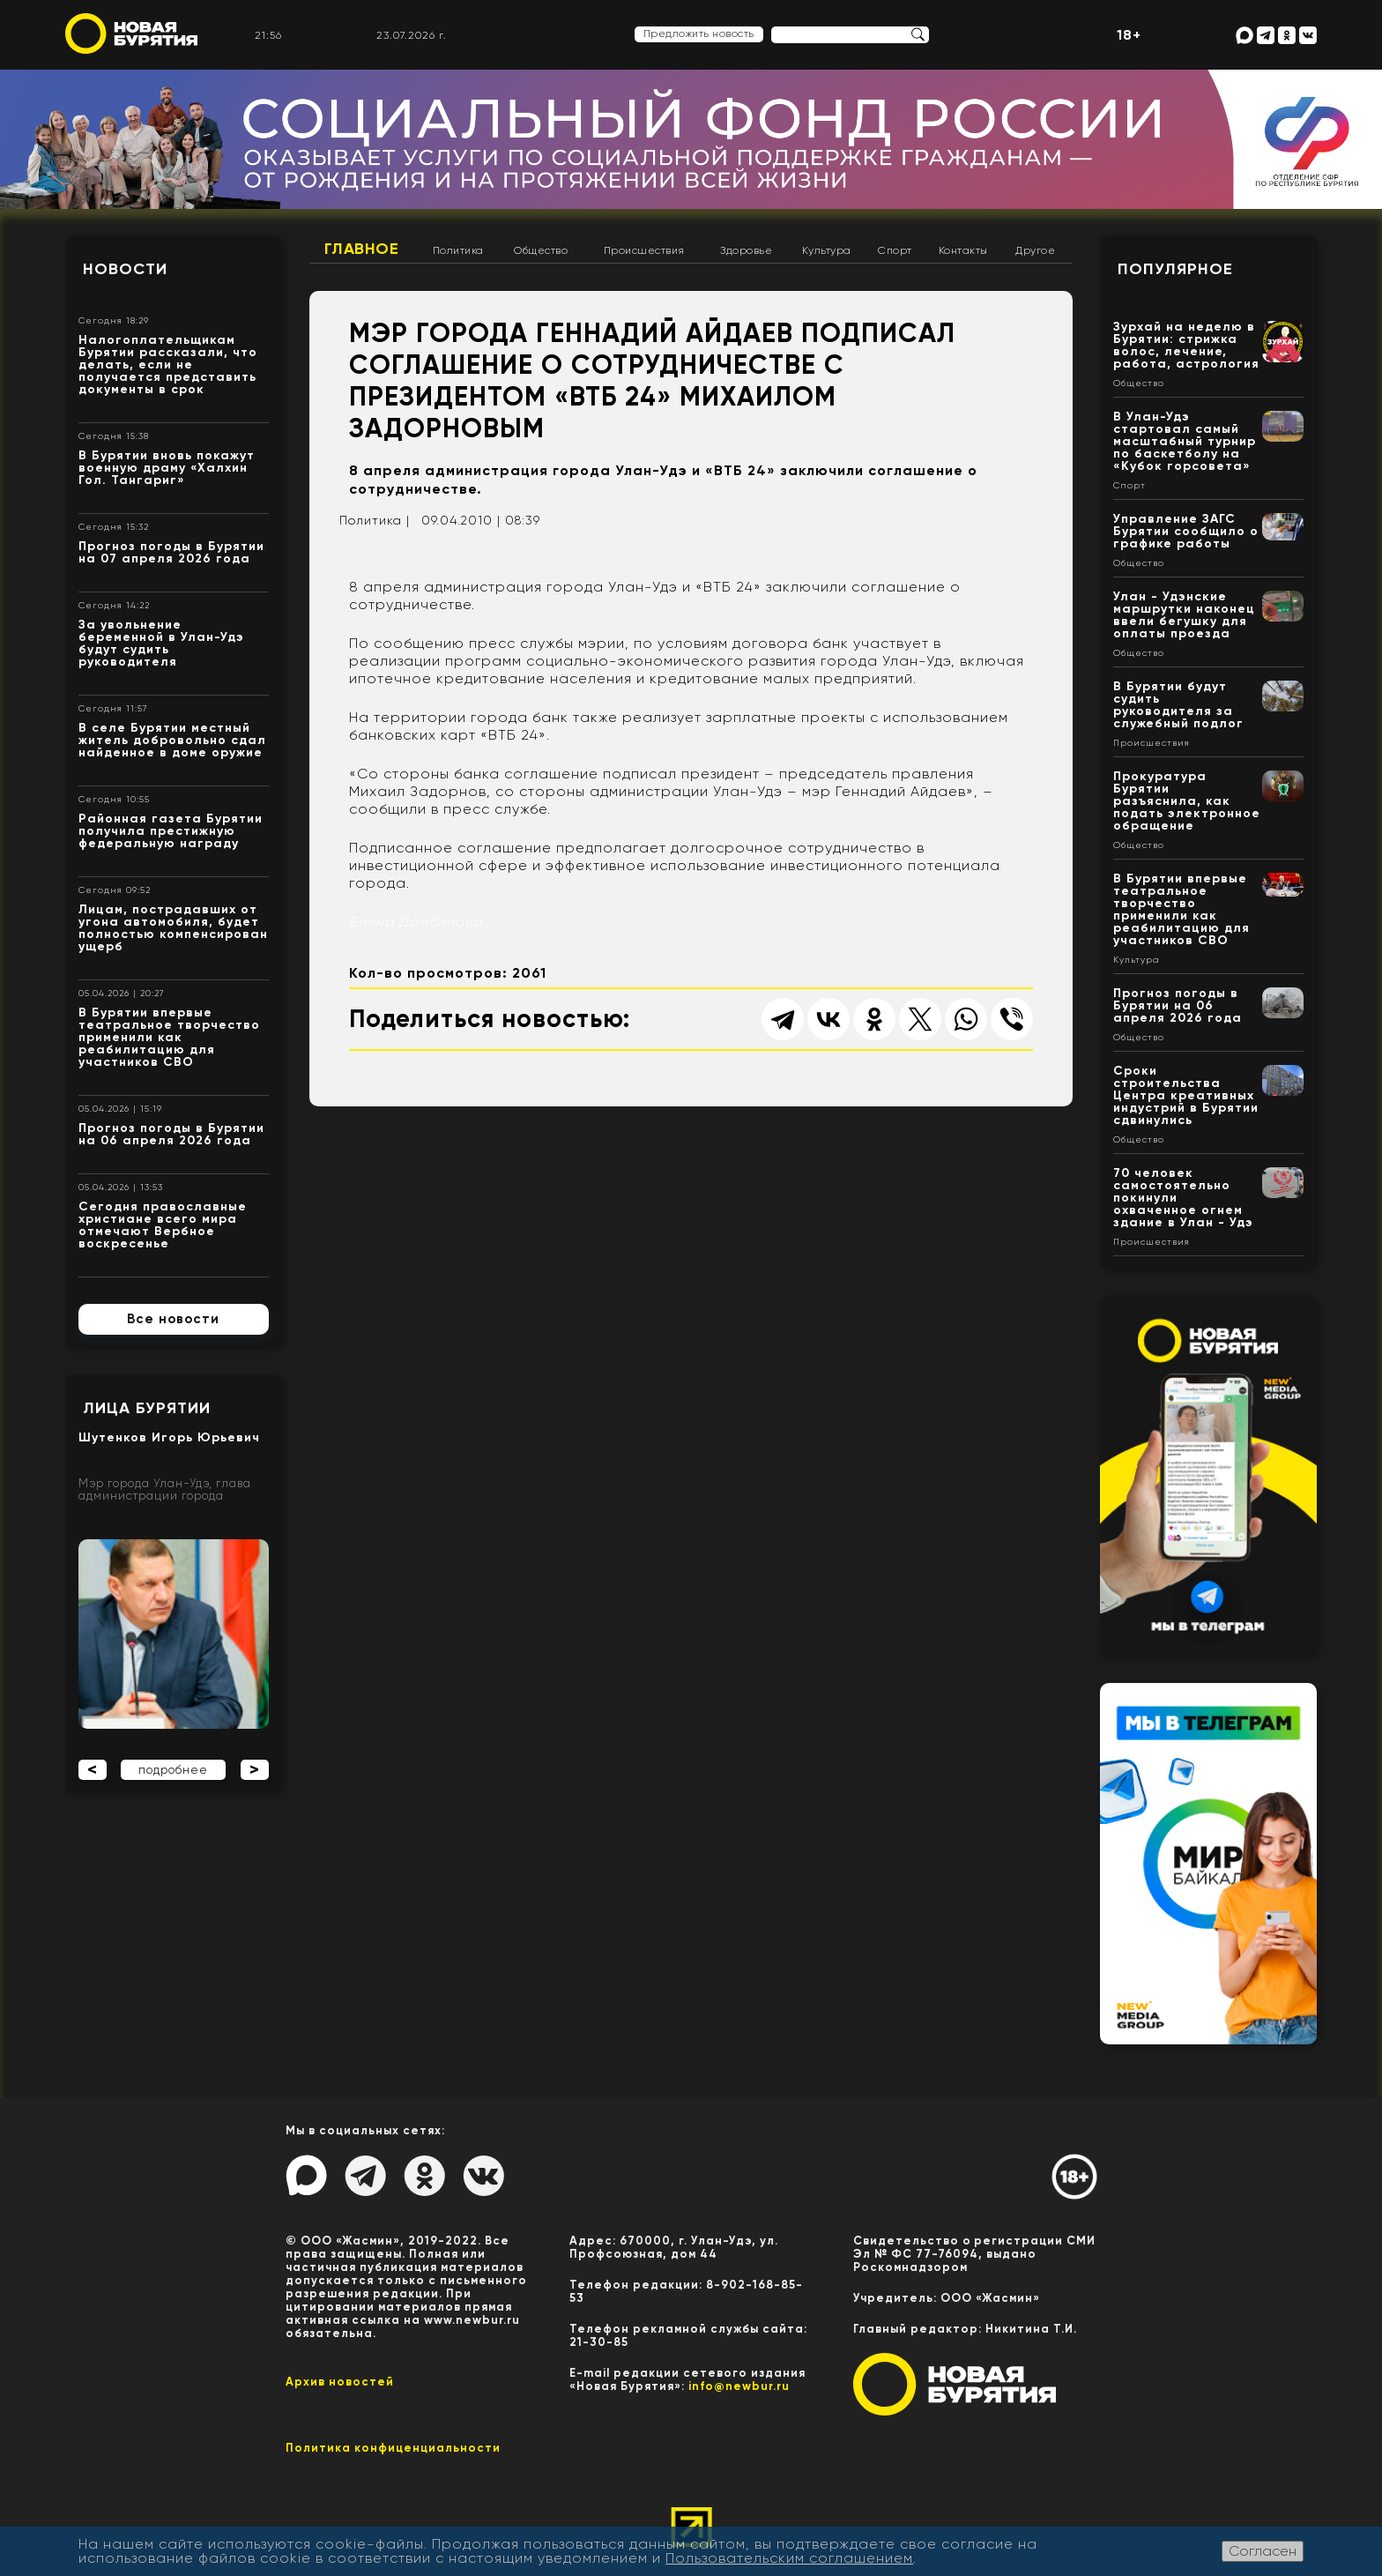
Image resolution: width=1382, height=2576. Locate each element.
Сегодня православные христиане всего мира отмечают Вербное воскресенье (162, 1225)
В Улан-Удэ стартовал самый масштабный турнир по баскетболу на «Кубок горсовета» (1184, 441)
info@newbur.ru (739, 2386)
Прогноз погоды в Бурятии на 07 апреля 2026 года (171, 552)
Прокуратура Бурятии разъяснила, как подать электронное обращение (1186, 801)
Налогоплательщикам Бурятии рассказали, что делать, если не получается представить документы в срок (167, 364)
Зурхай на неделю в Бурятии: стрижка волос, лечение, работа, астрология (1186, 345)
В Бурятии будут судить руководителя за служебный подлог (1178, 705)
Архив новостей (340, 2381)
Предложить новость (698, 33)
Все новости (173, 1319)
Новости (125, 269)
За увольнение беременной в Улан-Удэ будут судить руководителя (161, 643)
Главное (361, 248)
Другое (1035, 250)
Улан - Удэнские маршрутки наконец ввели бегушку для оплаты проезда (1184, 615)
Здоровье (746, 250)
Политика (458, 250)
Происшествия (644, 250)
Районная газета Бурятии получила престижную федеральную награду (170, 831)
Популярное (1175, 269)
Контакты (963, 250)
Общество (541, 250)
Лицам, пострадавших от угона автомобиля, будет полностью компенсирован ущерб (173, 928)
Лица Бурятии (147, 1408)
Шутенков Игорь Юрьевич (169, 1437)
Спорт (895, 250)
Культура (826, 250)
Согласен (1263, 2550)
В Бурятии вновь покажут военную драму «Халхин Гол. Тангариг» (166, 468)
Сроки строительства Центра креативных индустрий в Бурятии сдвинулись (1186, 1095)
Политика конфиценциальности (393, 2447)
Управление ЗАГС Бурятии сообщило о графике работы (1186, 531)
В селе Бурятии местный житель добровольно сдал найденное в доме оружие (172, 740)
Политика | (374, 520)
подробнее (173, 1769)
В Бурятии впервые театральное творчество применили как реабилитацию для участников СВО (169, 1037)
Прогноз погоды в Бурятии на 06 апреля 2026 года (171, 1134)
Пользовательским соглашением (789, 2558)
